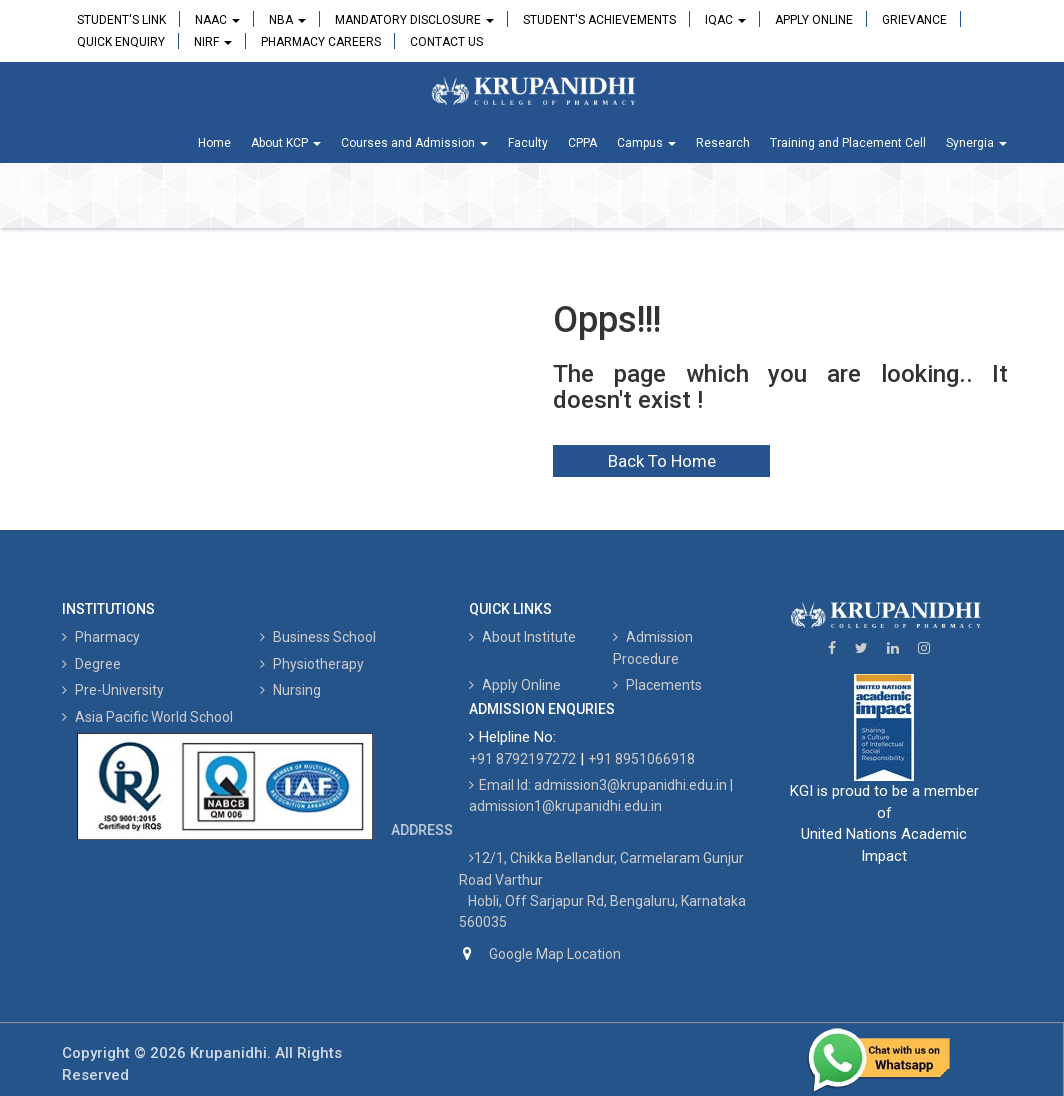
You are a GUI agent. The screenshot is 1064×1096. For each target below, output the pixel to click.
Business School (318, 637)
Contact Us (446, 42)
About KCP (286, 143)
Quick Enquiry (121, 42)
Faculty (528, 143)
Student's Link (121, 20)
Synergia (976, 143)
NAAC (217, 20)
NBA (287, 20)
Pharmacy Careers (321, 42)
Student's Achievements (599, 20)
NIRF (213, 42)
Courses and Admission (414, 143)
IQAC (725, 20)
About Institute (522, 637)
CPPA (582, 143)
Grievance (914, 20)
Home (214, 143)
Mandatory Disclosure (414, 20)
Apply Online (814, 20)
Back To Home (662, 461)
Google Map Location (555, 954)
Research (723, 143)
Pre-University (113, 690)
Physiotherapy (312, 664)
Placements (657, 685)
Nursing (290, 690)
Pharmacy (101, 637)
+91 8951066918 (641, 759)
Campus (646, 143)
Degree (91, 664)
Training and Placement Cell (848, 143)
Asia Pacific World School (147, 717)
